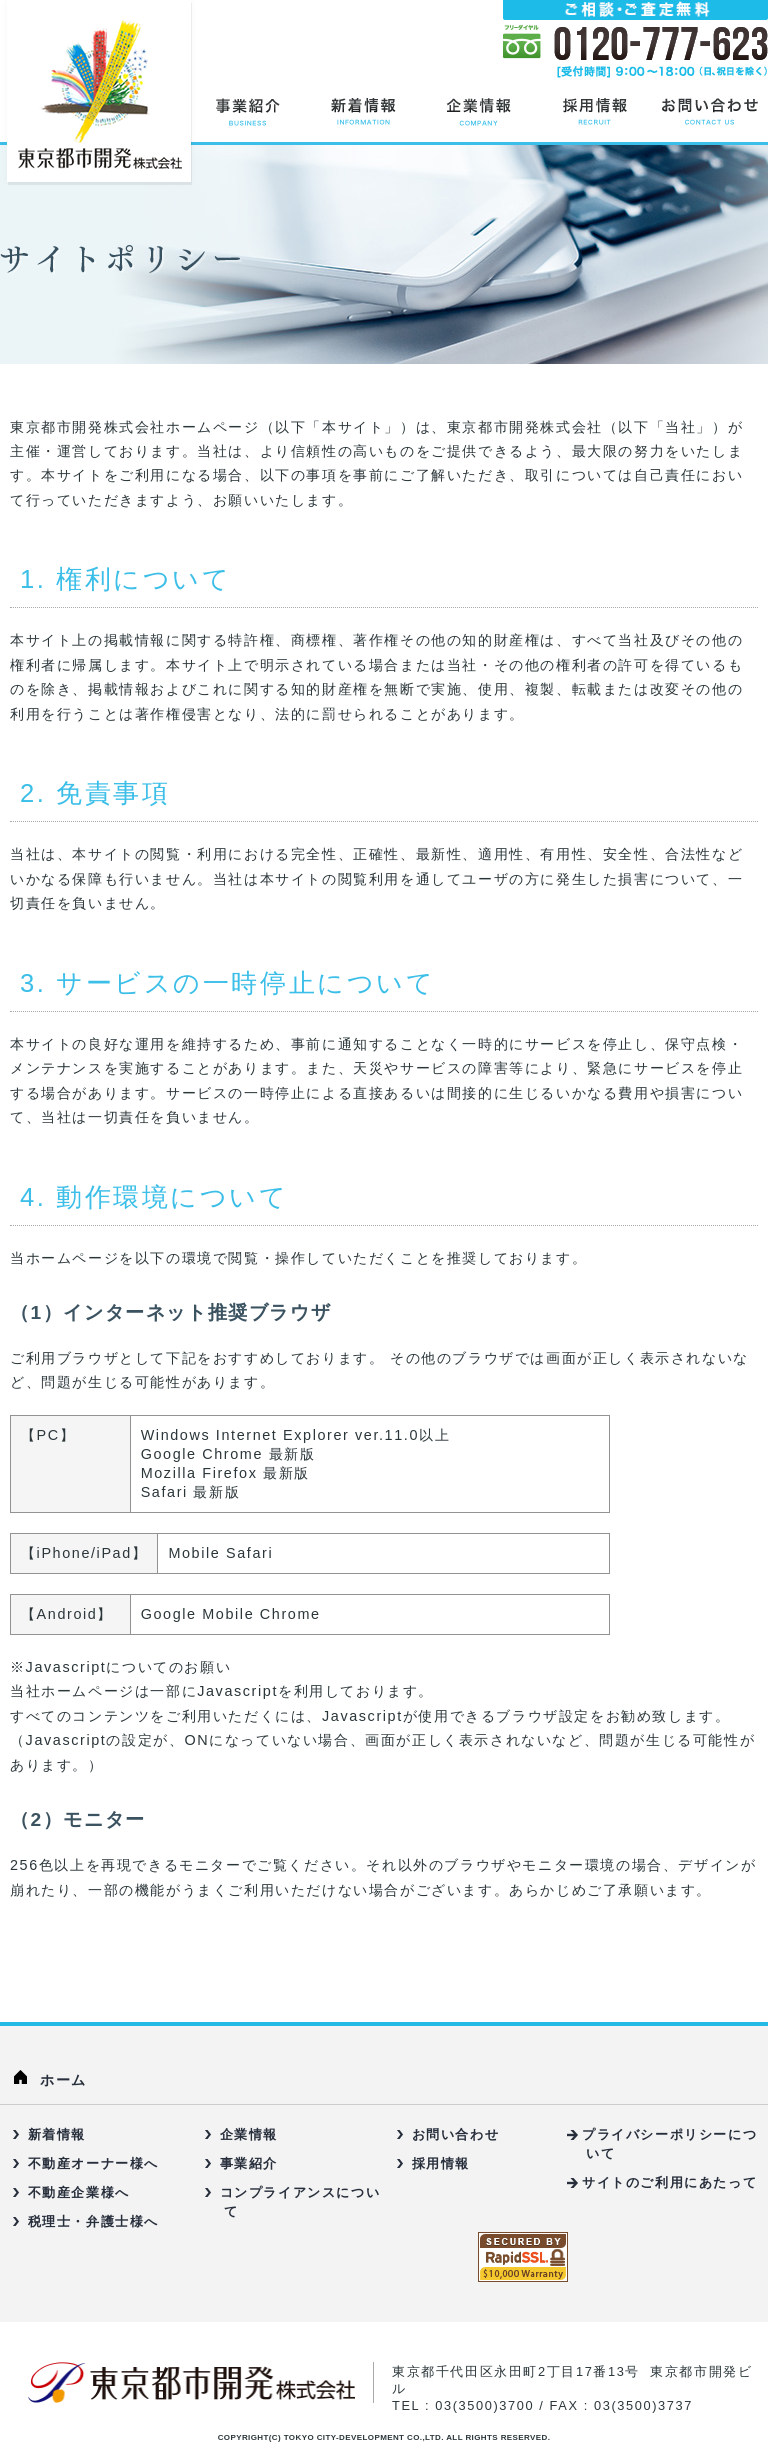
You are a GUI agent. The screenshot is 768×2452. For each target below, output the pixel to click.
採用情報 (441, 2163)
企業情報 (249, 2134)
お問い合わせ (456, 2134)
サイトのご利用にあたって (669, 2182)
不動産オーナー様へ (93, 2163)
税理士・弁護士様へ (93, 2221)
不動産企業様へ (79, 2192)
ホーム (63, 2080)
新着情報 (57, 2134)
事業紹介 (249, 2163)
